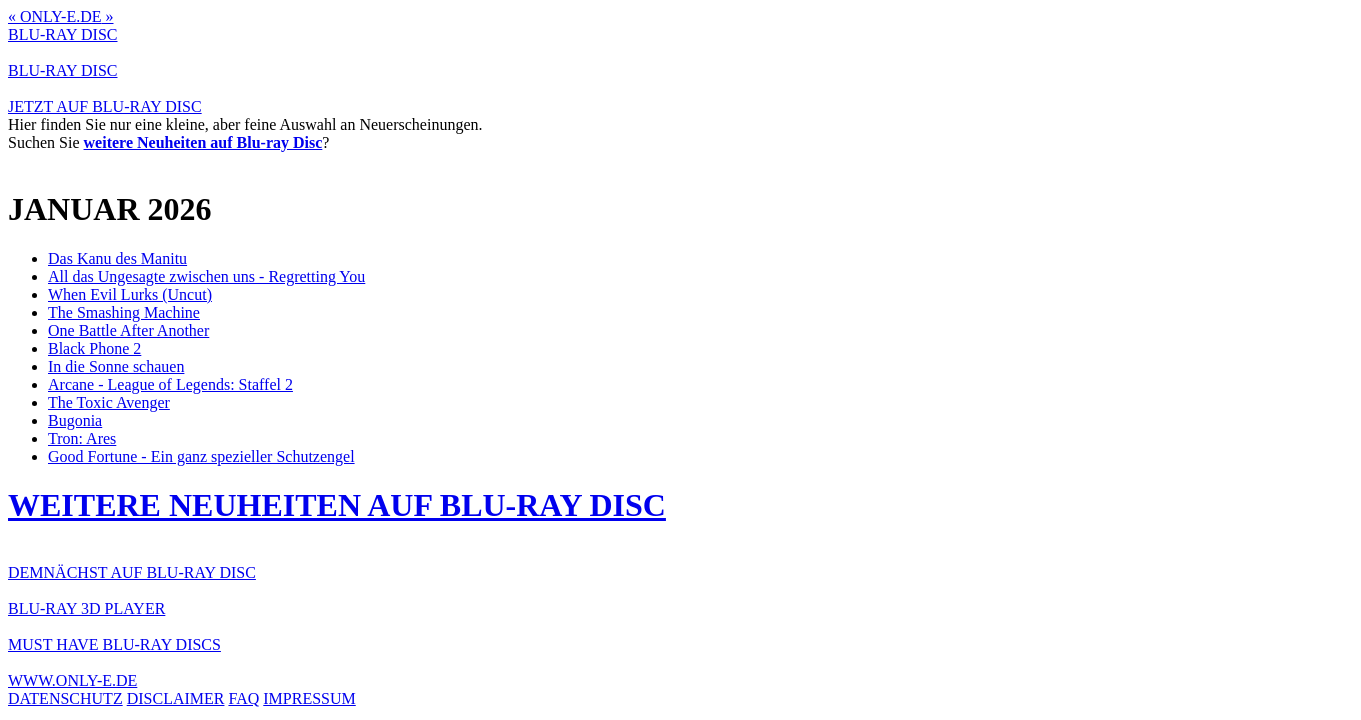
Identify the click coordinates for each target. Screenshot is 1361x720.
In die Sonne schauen (116, 366)
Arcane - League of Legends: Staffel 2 (170, 384)
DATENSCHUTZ (65, 698)
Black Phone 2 (94, 348)
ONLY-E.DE (61, 16)
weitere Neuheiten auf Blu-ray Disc (203, 142)
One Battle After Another (128, 330)
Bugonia (75, 420)
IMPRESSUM (309, 698)
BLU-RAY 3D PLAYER (86, 608)
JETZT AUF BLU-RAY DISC (105, 106)
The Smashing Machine (124, 312)
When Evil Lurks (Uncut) (130, 294)
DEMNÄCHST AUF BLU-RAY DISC (132, 572)
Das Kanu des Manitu (117, 258)
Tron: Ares (82, 438)
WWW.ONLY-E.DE (72, 680)
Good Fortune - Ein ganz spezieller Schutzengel (201, 456)
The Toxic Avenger (109, 402)
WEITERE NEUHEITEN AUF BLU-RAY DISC (337, 505)
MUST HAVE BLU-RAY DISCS (114, 644)
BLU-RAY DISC (63, 34)
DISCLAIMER (176, 698)
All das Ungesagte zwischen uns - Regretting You (206, 276)
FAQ (243, 698)
